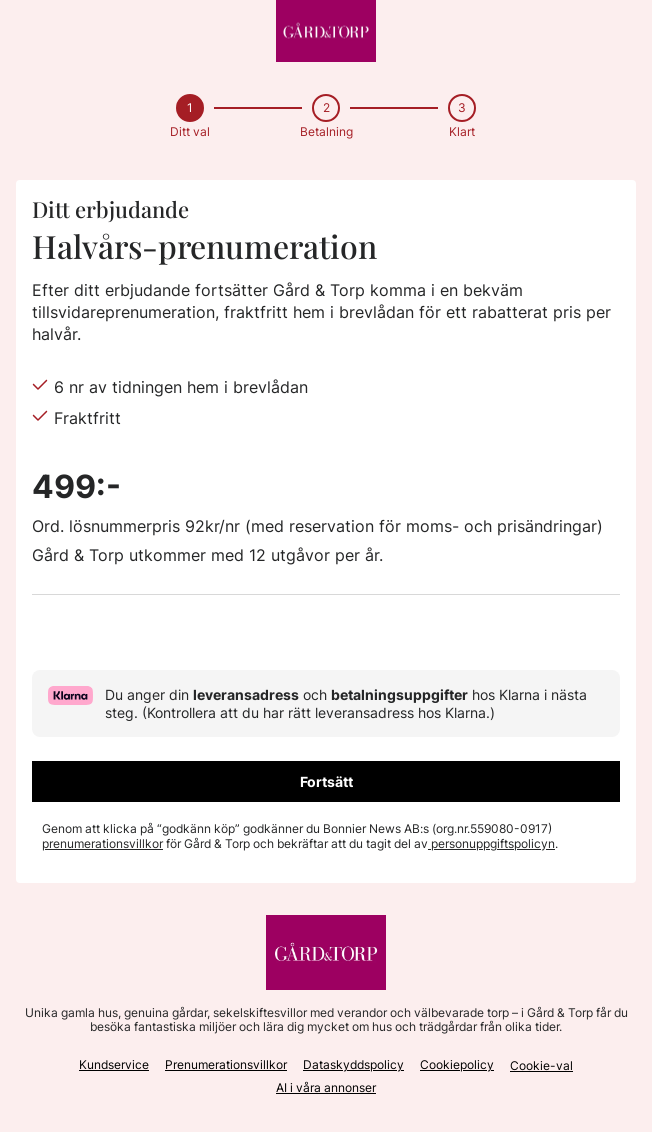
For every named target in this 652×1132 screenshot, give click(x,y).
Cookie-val (541, 1065)
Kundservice (114, 1064)
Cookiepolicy (457, 1064)
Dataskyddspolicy (353, 1064)
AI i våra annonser (326, 1087)
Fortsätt (326, 781)
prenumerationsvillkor (102, 843)
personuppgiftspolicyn (491, 843)
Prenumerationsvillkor (226, 1064)
